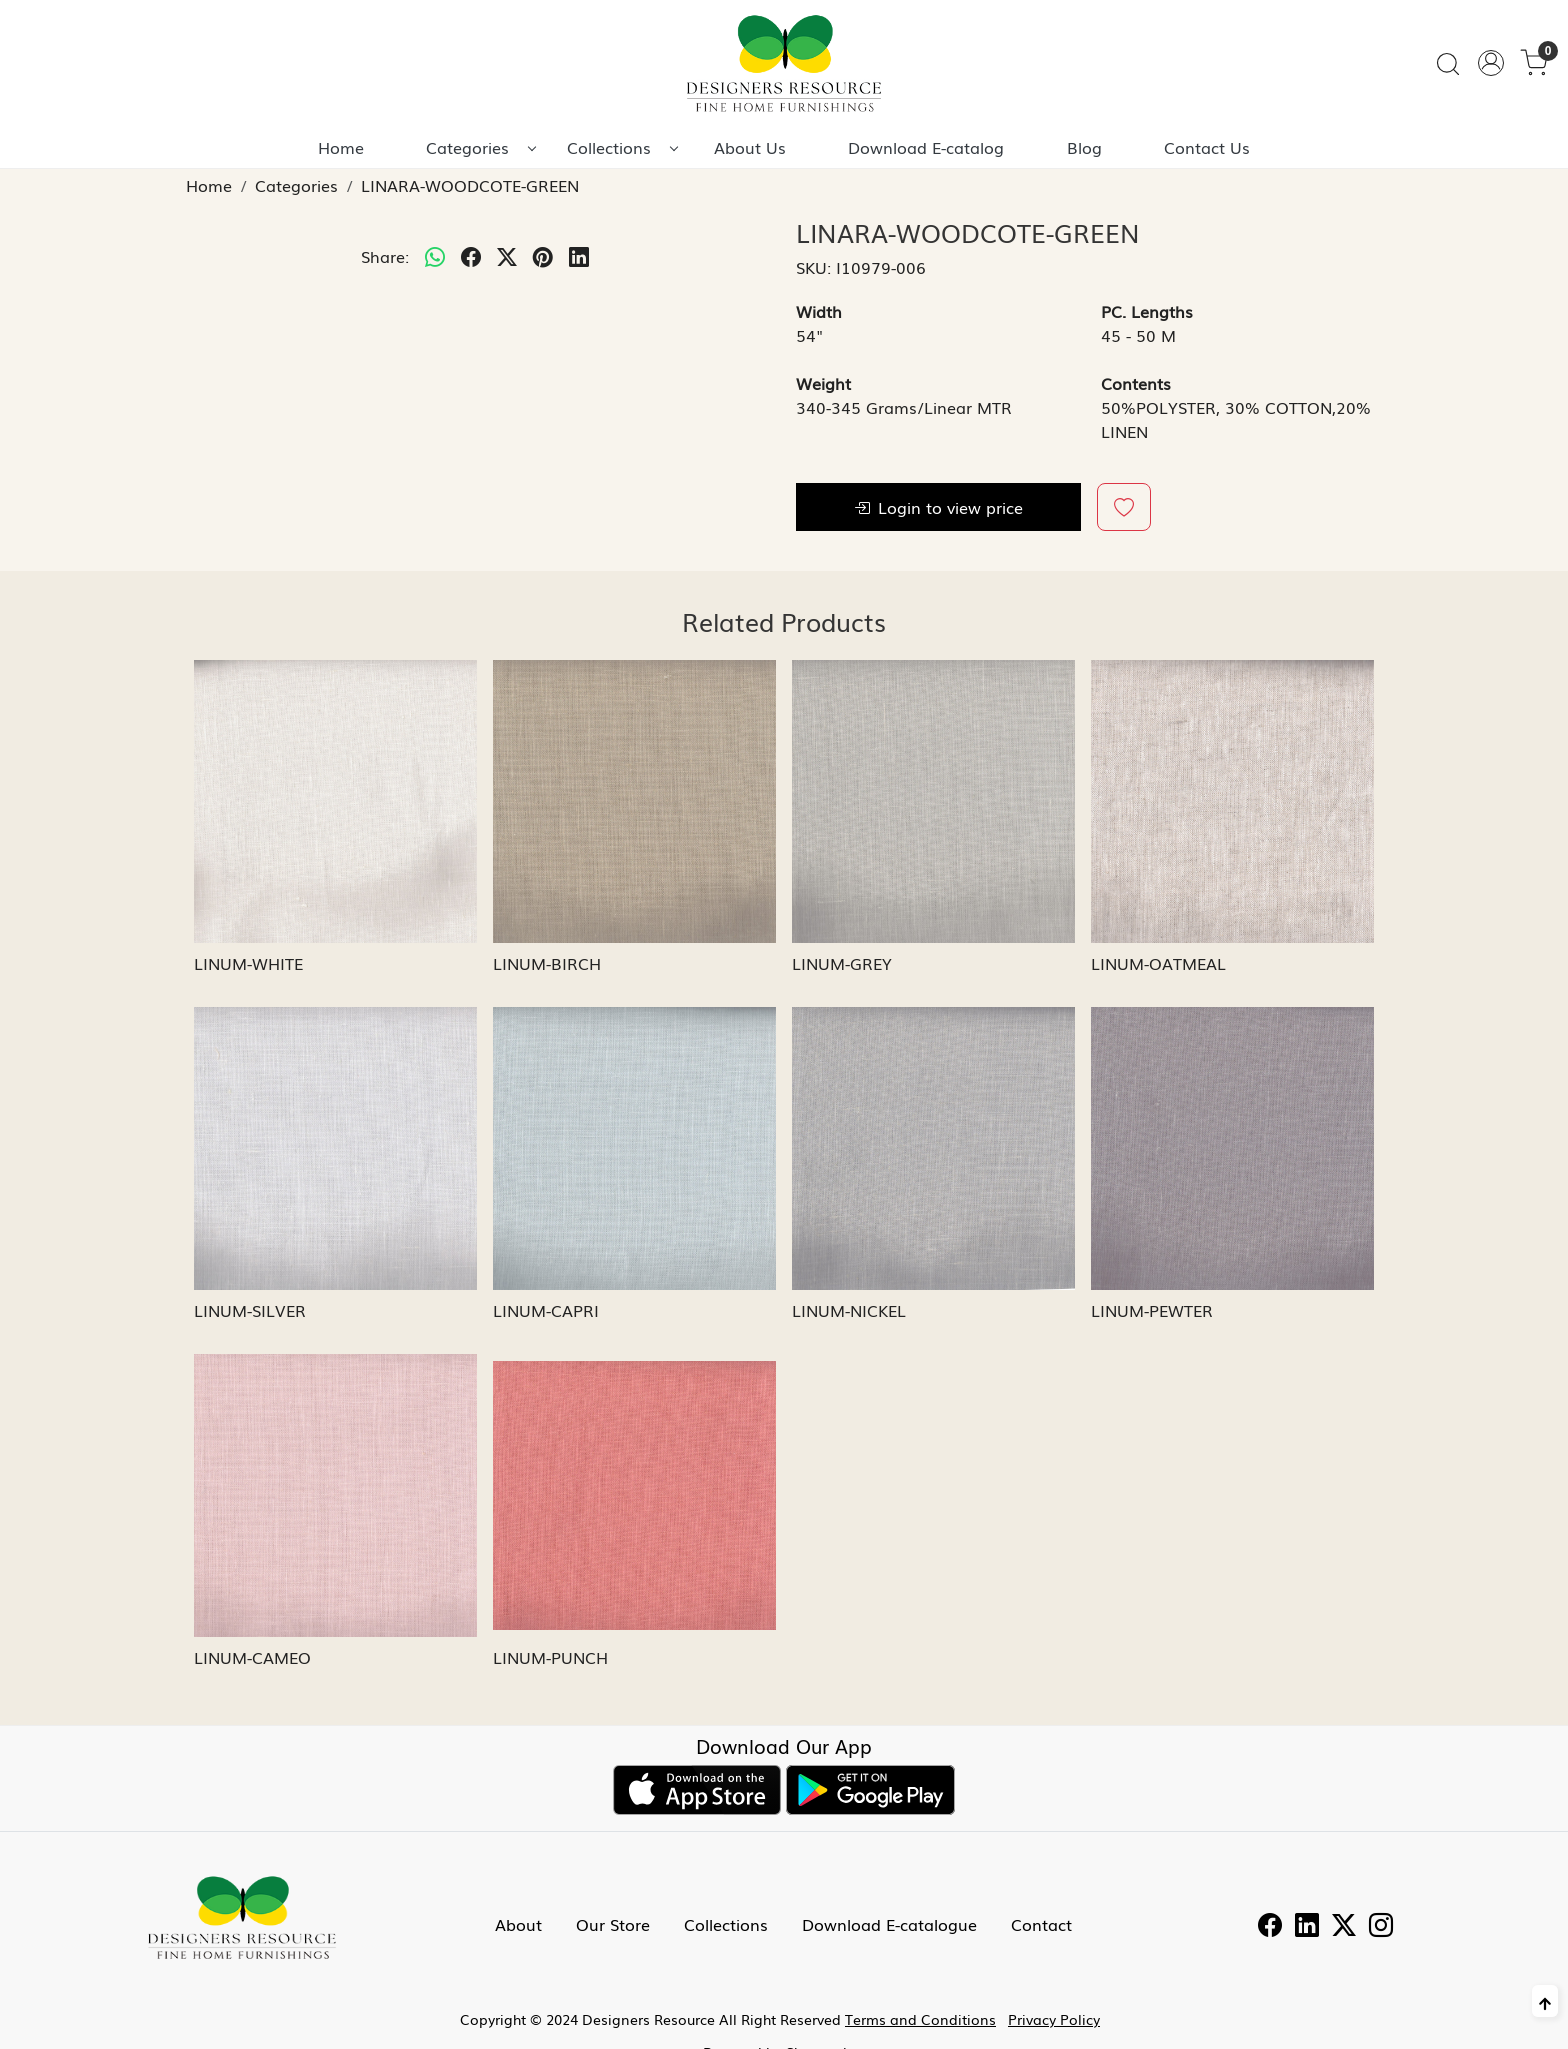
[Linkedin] (1307, 1927)
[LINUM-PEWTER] (1232, 1148)
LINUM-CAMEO (252, 1657)
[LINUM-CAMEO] (335, 1495)
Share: (385, 256)
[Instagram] (1381, 1927)
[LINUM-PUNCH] (634, 1495)
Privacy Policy (1054, 2019)
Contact (1041, 1924)
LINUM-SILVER (250, 1310)
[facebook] (471, 256)
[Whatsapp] (435, 256)
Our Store (613, 1924)
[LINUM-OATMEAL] (1232, 801)
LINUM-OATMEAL (1158, 963)
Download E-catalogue (889, 1924)
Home (341, 147)
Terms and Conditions (920, 2019)
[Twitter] (1344, 1927)
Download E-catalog (926, 147)
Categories (480, 147)
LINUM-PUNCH (550, 1657)
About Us (750, 147)
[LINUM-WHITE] (335, 801)
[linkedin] (579, 256)
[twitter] (507, 256)
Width (819, 311)
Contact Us (1207, 147)
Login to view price (938, 507)
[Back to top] (1545, 2001)
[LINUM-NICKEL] (933, 1148)
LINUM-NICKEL (849, 1310)
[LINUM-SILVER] (335, 1148)
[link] (1448, 63)
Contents (1136, 383)
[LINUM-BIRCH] (634, 801)
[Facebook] (1270, 1927)
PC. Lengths (1147, 311)
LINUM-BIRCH (547, 963)
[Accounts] (1491, 63)
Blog (1084, 147)
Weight (823, 383)
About (518, 1924)
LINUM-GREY (842, 963)
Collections (622, 147)
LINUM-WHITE (248, 963)
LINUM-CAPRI (546, 1310)
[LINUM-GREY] (933, 801)
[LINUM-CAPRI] (634, 1148)
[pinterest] (543, 256)
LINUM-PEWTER (1152, 1310)
